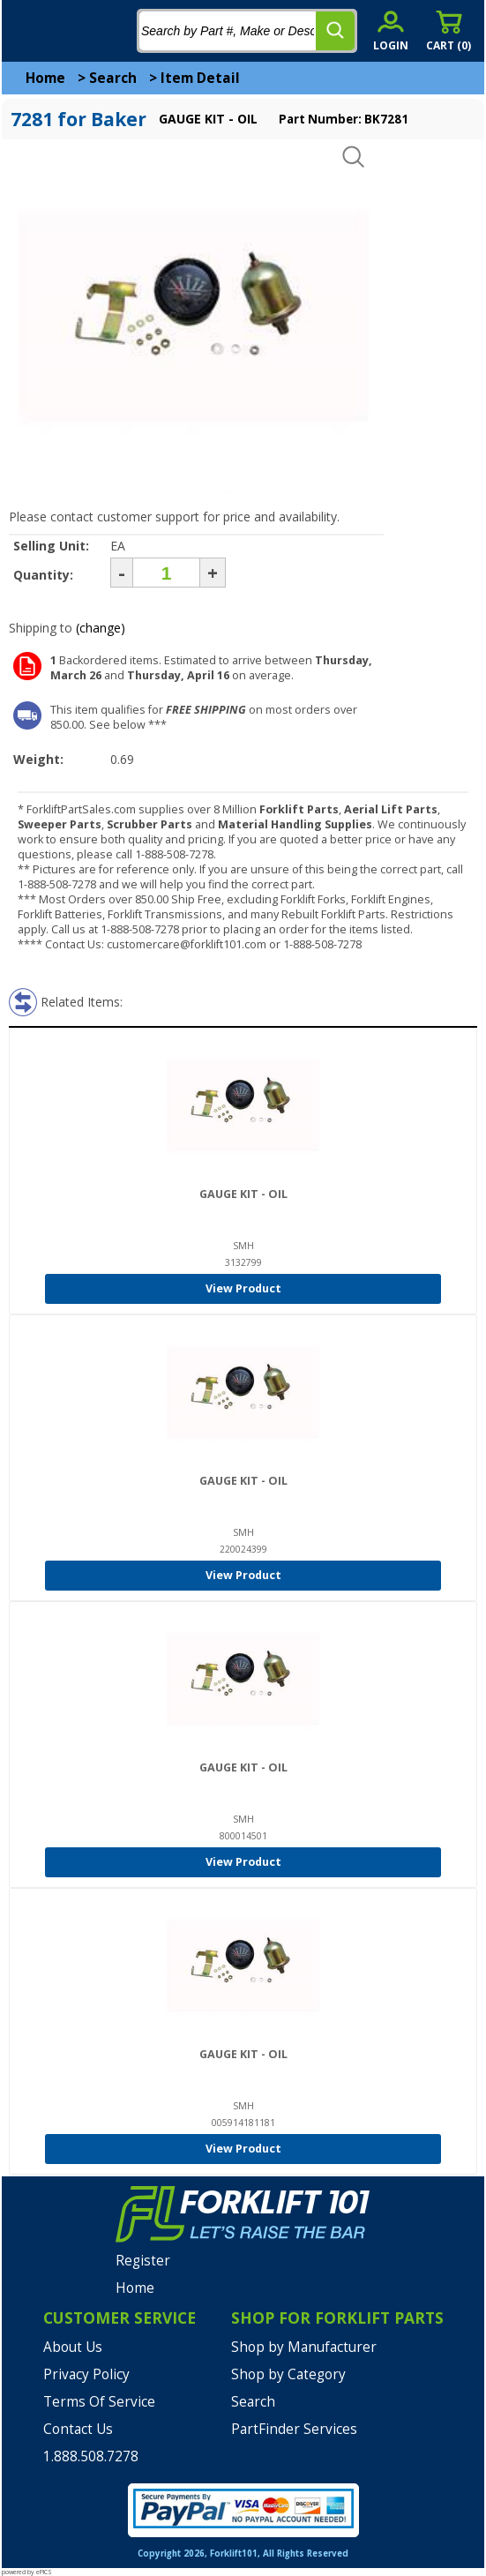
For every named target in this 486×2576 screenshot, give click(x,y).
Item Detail (200, 78)
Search (113, 78)
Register (143, 2260)
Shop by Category (288, 2374)
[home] (85, 31)
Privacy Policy (86, 2374)
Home (45, 78)
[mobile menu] (28, 31)
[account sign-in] (390, 30)
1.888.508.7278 (90, 2456)
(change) (100, 627)
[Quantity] (166, 573)
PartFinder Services (294, 2429)
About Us (72, 2347)
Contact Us (78, 2429)
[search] (335, 30)
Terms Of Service (99, 2402)
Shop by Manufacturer (304, 2347)
